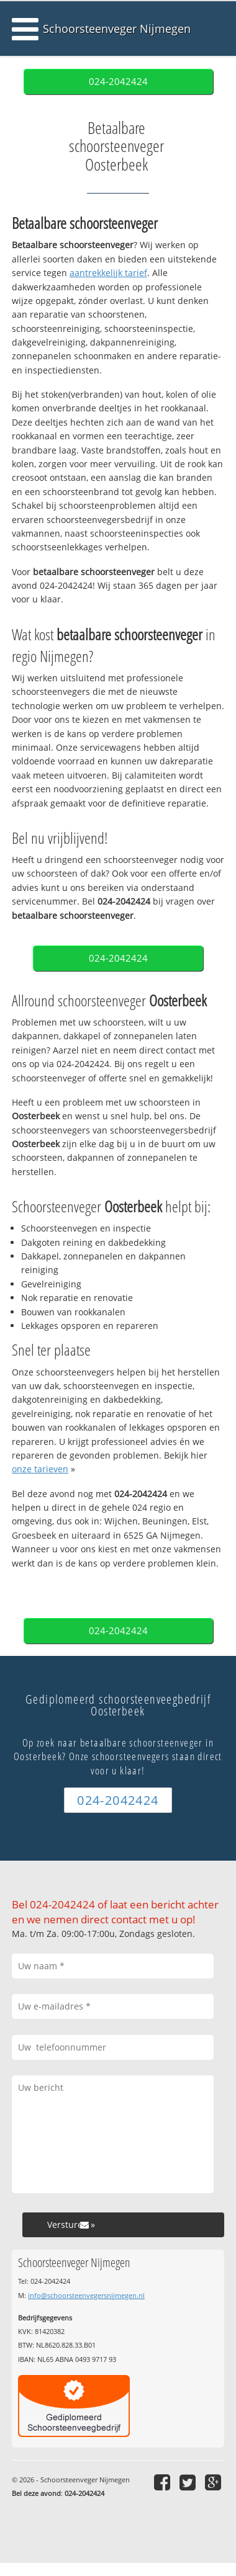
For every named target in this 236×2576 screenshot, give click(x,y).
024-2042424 (118, 81)
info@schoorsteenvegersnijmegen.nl (86, 2295)
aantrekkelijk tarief (108, 273)
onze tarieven (40, 1469)
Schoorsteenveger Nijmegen (117, 28)
